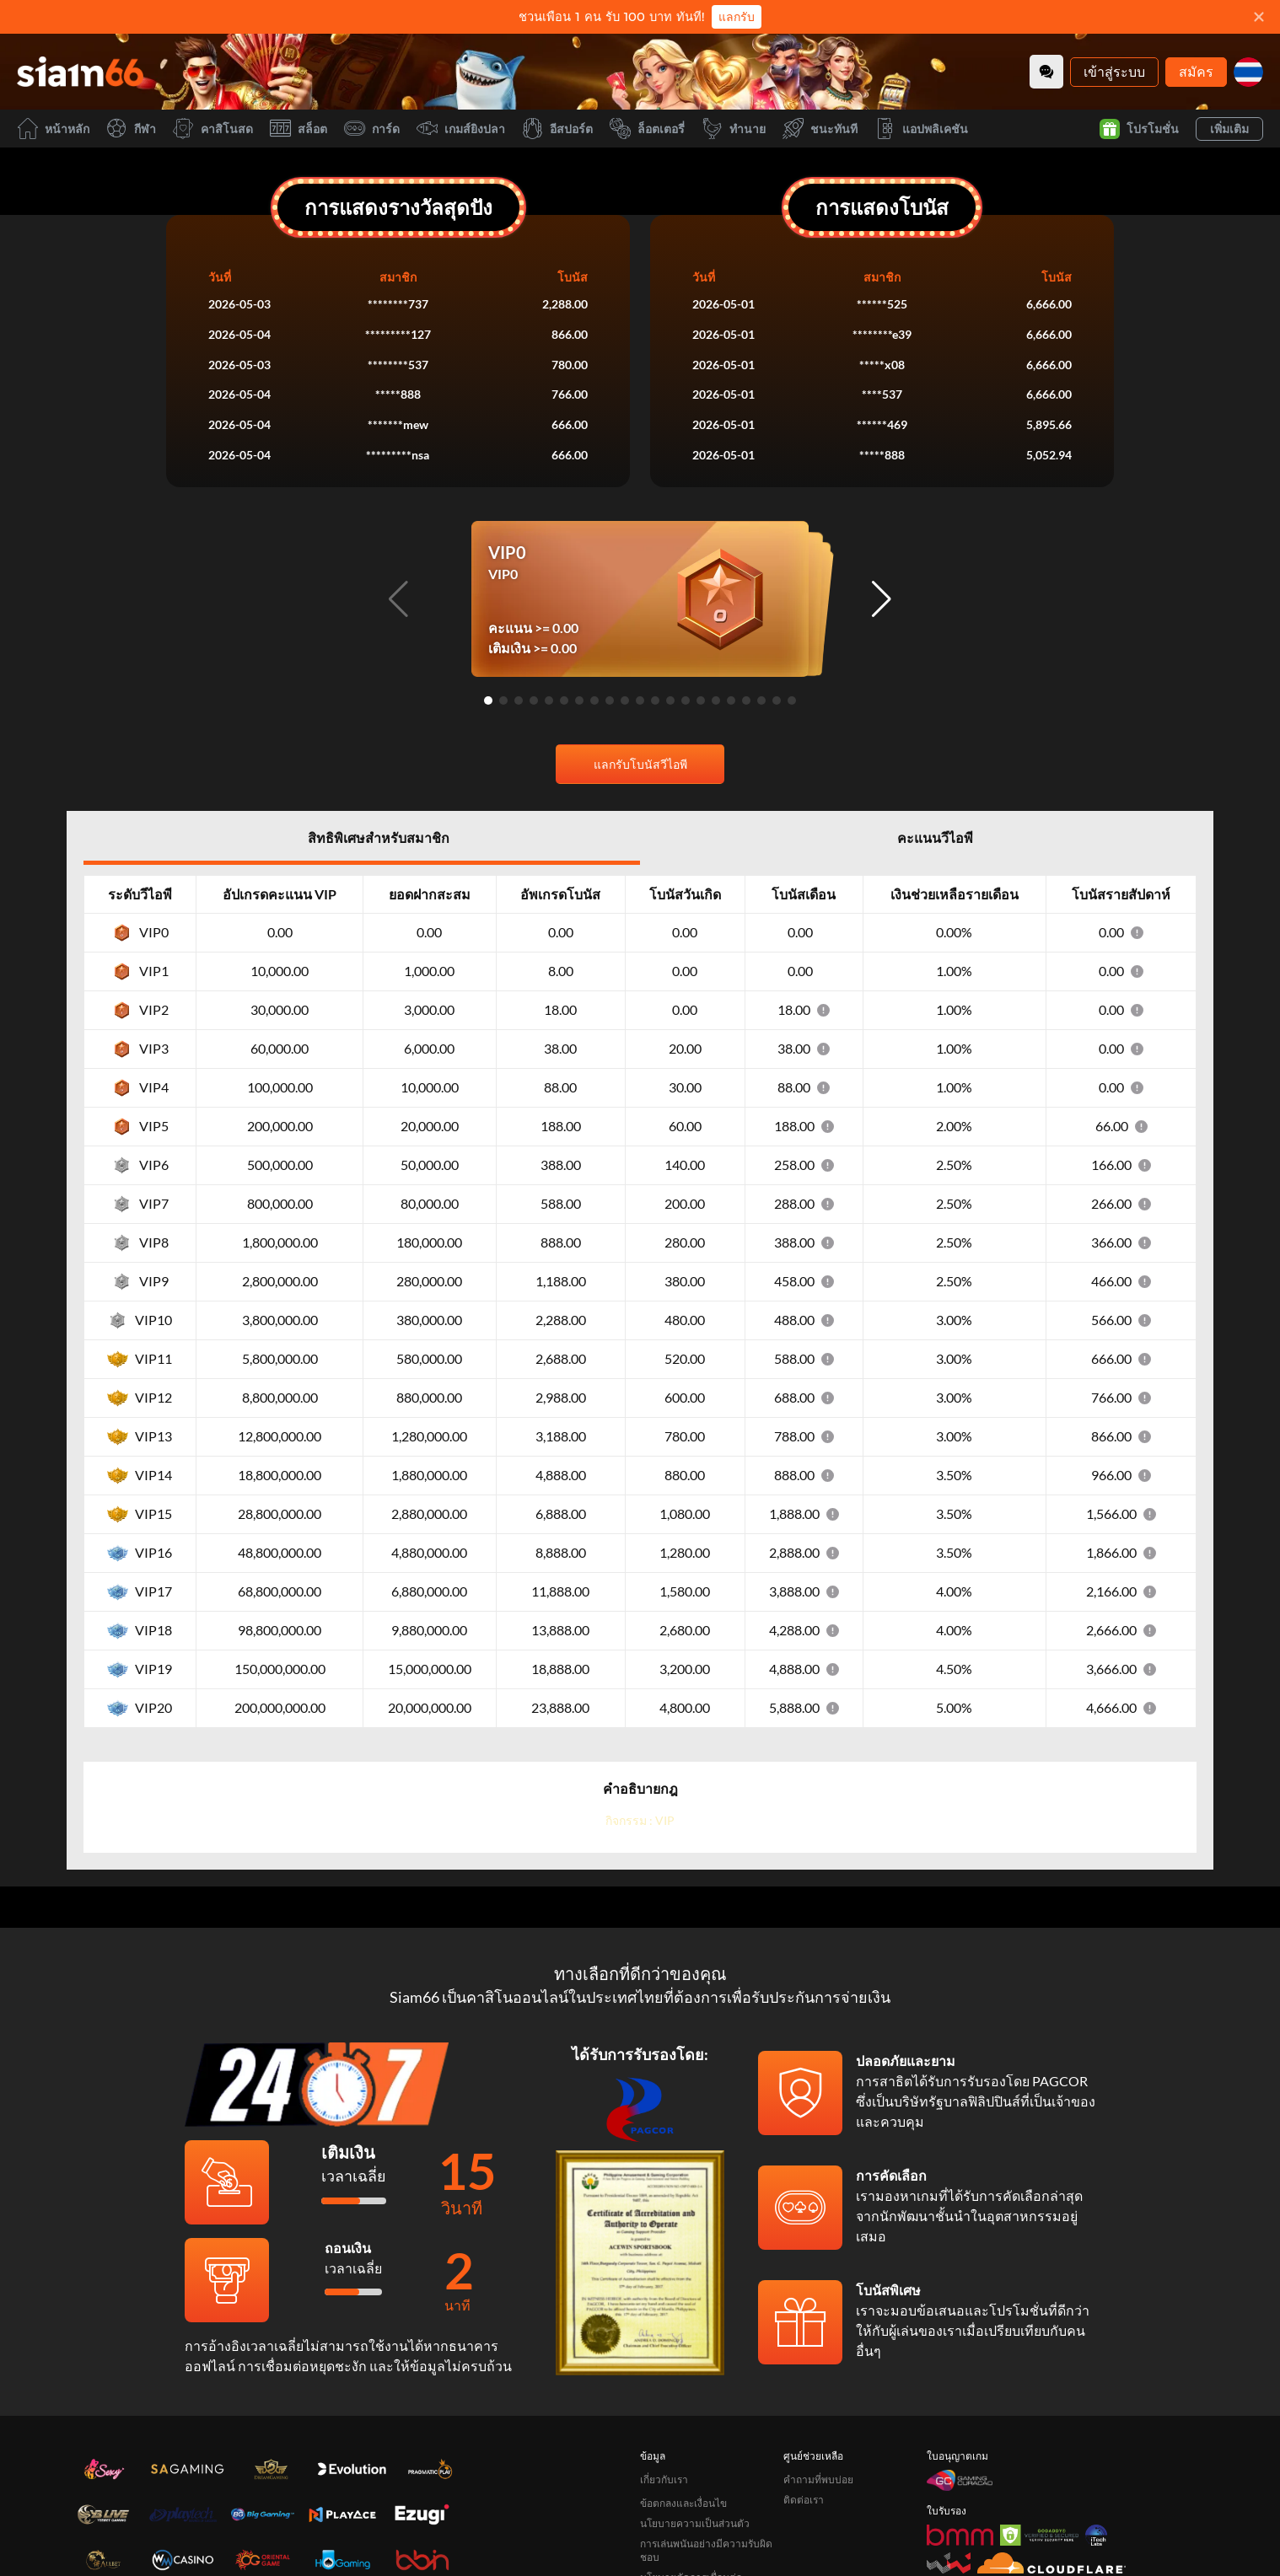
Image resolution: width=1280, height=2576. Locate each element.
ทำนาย (734, 128)
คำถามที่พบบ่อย (818, 2479)
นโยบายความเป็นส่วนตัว (695, 2523)
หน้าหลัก (53, 128)
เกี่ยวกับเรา (664, 2479)
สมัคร (1196, 71)
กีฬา (131, 128)
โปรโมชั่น (1139, 129)
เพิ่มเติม (1229, 128)
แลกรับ (736, 16)
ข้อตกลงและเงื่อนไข (683, 2503)
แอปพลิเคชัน (921, 128)
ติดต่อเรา (803, 2499)
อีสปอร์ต (557, 128)
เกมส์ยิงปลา (461, 128)
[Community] (1046, 72)
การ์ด (372, 128)
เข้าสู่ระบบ (1114, 71)
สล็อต (298, 128)
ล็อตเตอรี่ (647, 128)
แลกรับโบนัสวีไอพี (640, 764)
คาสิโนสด (213, 128)
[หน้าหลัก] (80, 72)
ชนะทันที (820, 128)
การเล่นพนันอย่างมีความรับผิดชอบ (706, 2550)
